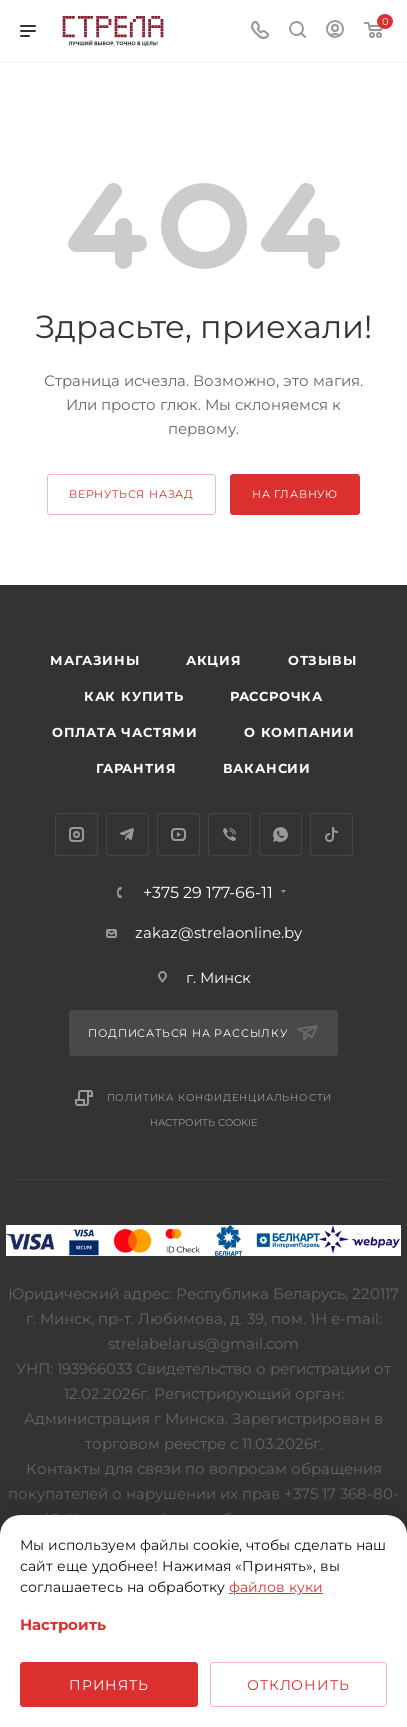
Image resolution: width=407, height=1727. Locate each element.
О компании (299, 732)
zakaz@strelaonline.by (218, 932)
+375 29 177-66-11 (208, 893)
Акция (214, 660)
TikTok (331, 834)
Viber (229, 834)
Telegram (127, 834)
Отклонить (298, 1685)
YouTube (178, 834)
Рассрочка (276, 696)
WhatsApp (280, 834)
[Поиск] (297, 31)
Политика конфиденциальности (220, 1097)
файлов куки (276, 1587)
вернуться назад (131, 494)
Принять (109, 1685)
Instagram (76, 834)
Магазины (94, 660)
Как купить (134, 696)
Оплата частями (125, 732)
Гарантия (136, 768)
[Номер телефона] (260, 31)
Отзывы (322, 660)
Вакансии (267, 768)
